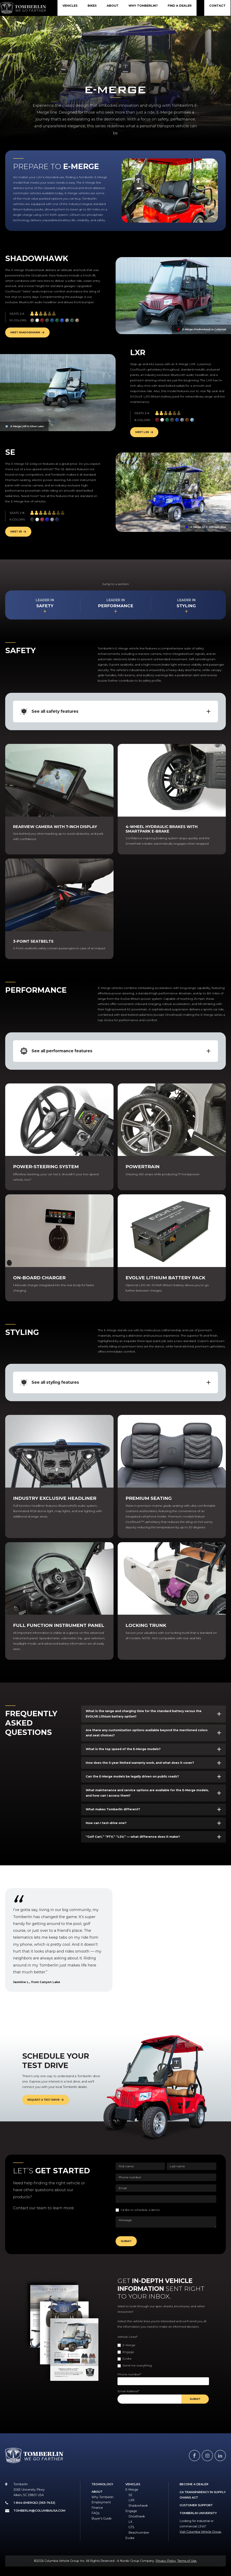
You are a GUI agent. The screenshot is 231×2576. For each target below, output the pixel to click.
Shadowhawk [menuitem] (138, 2516)
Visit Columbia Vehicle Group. (201, 2542)
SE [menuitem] (130, 2506)
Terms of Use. (187, 2572)
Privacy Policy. (166, 2572)
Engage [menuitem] (131, 2522)
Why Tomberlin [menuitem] (103, 2508)
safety (45, 613)
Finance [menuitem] (97, 2519)
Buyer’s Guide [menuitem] (102, 2529)
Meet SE (16, 542)
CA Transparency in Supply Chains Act (203, 2505)
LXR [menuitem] (131, 2511)
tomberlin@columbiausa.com (39, 2521)
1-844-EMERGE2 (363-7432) (34, 2514)
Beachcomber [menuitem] (138, 2543)
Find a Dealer (169, 9)
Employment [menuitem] (101, 2513)
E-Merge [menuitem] (131, 2500)
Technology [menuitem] (102, 2495)
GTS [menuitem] (131, 2538)
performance (115, 613)
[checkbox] (163, 2365)
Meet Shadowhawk (25, 339)
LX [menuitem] (130, 2532)
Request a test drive (43, 2110)
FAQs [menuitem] (95, 2524)
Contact (212, 9)
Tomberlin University (198, 2524)
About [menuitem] (97, 2502)
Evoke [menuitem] (129, 2549)
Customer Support (196, 2516)
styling (186, 613)
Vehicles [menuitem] (132, 2495)
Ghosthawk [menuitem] (136, 2527)
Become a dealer (194, 2495)
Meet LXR (142, 440)
